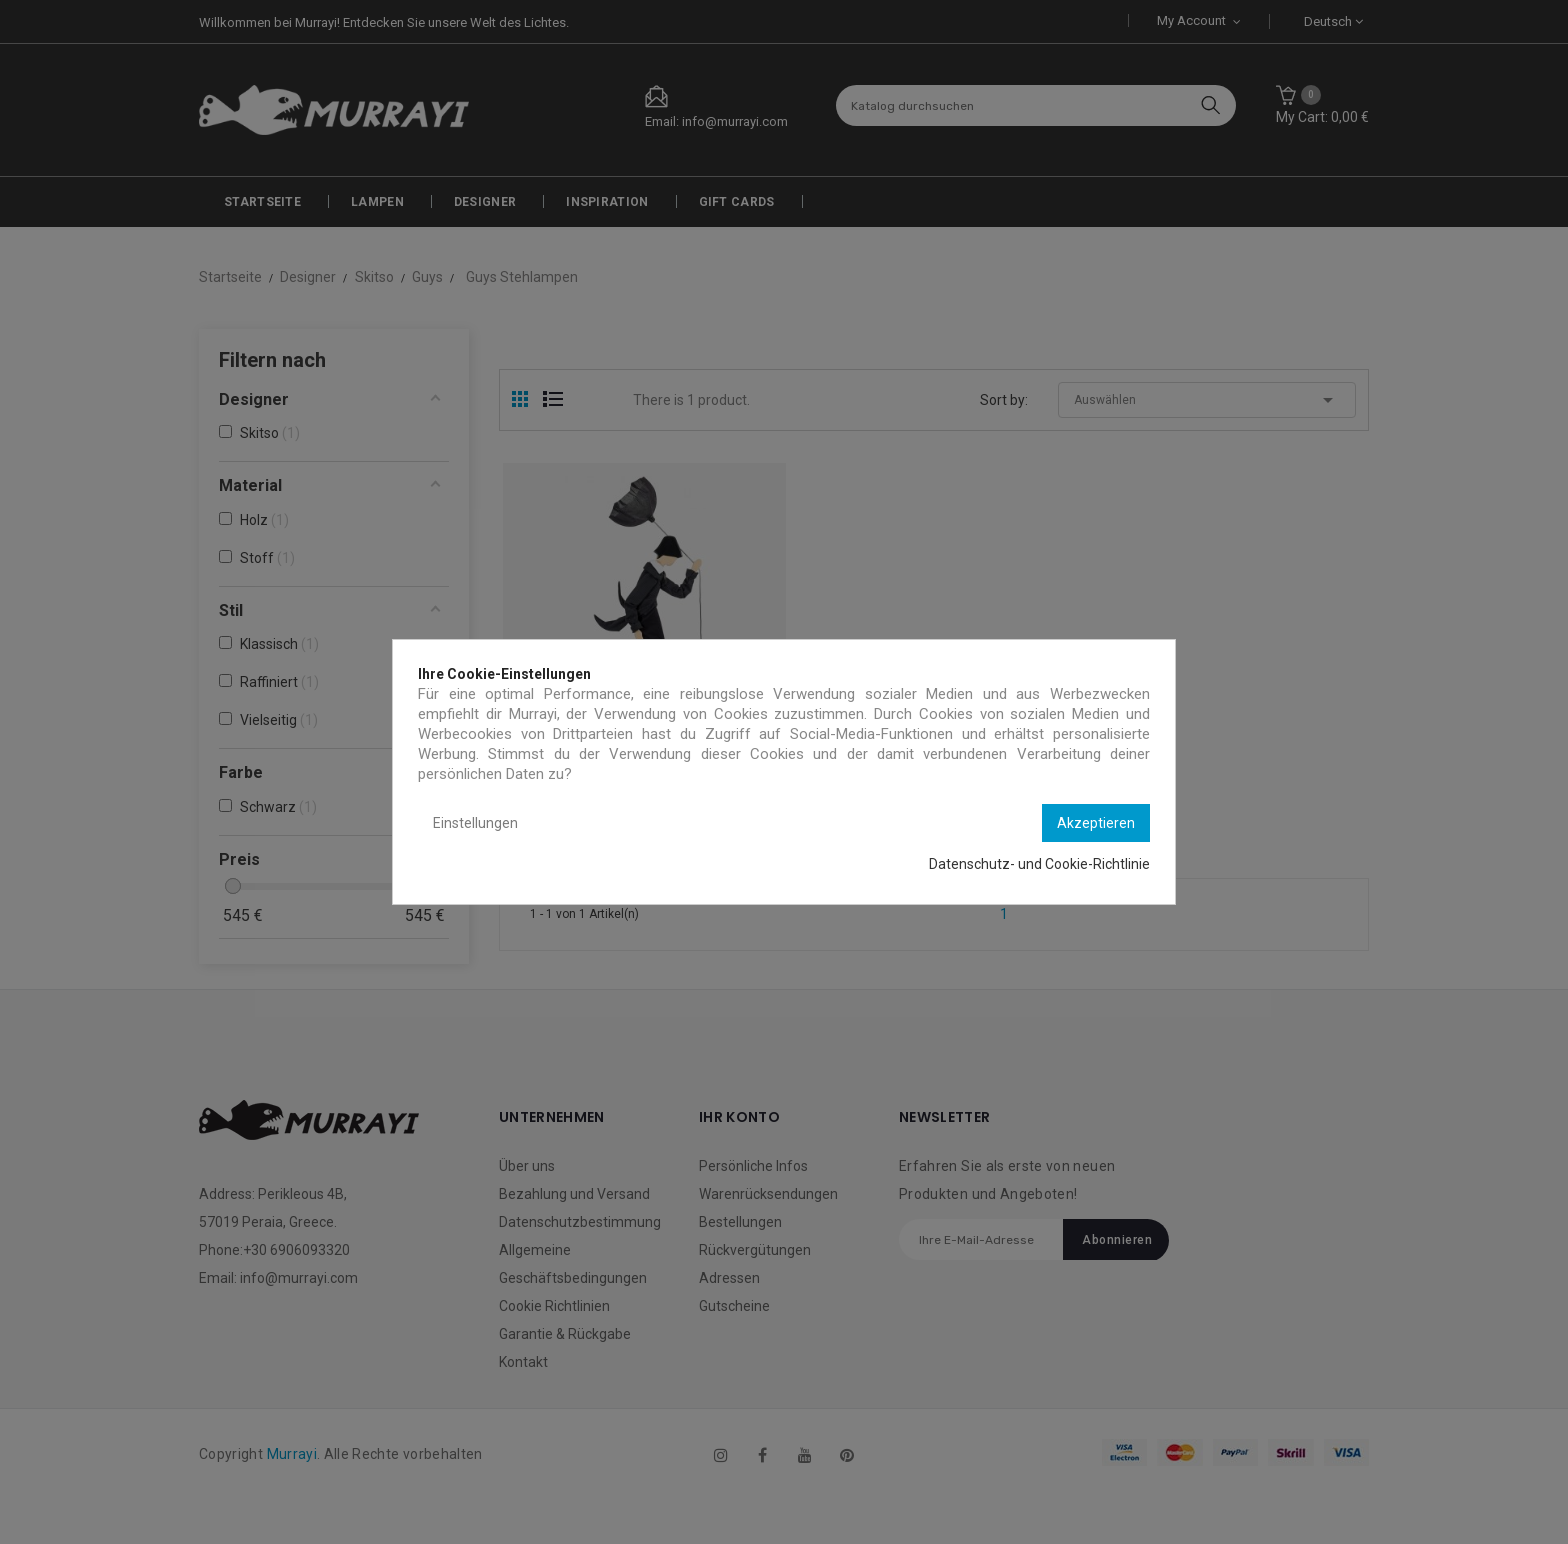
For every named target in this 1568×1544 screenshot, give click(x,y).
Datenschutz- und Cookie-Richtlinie (1039, 864)
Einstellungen (475, 823)
